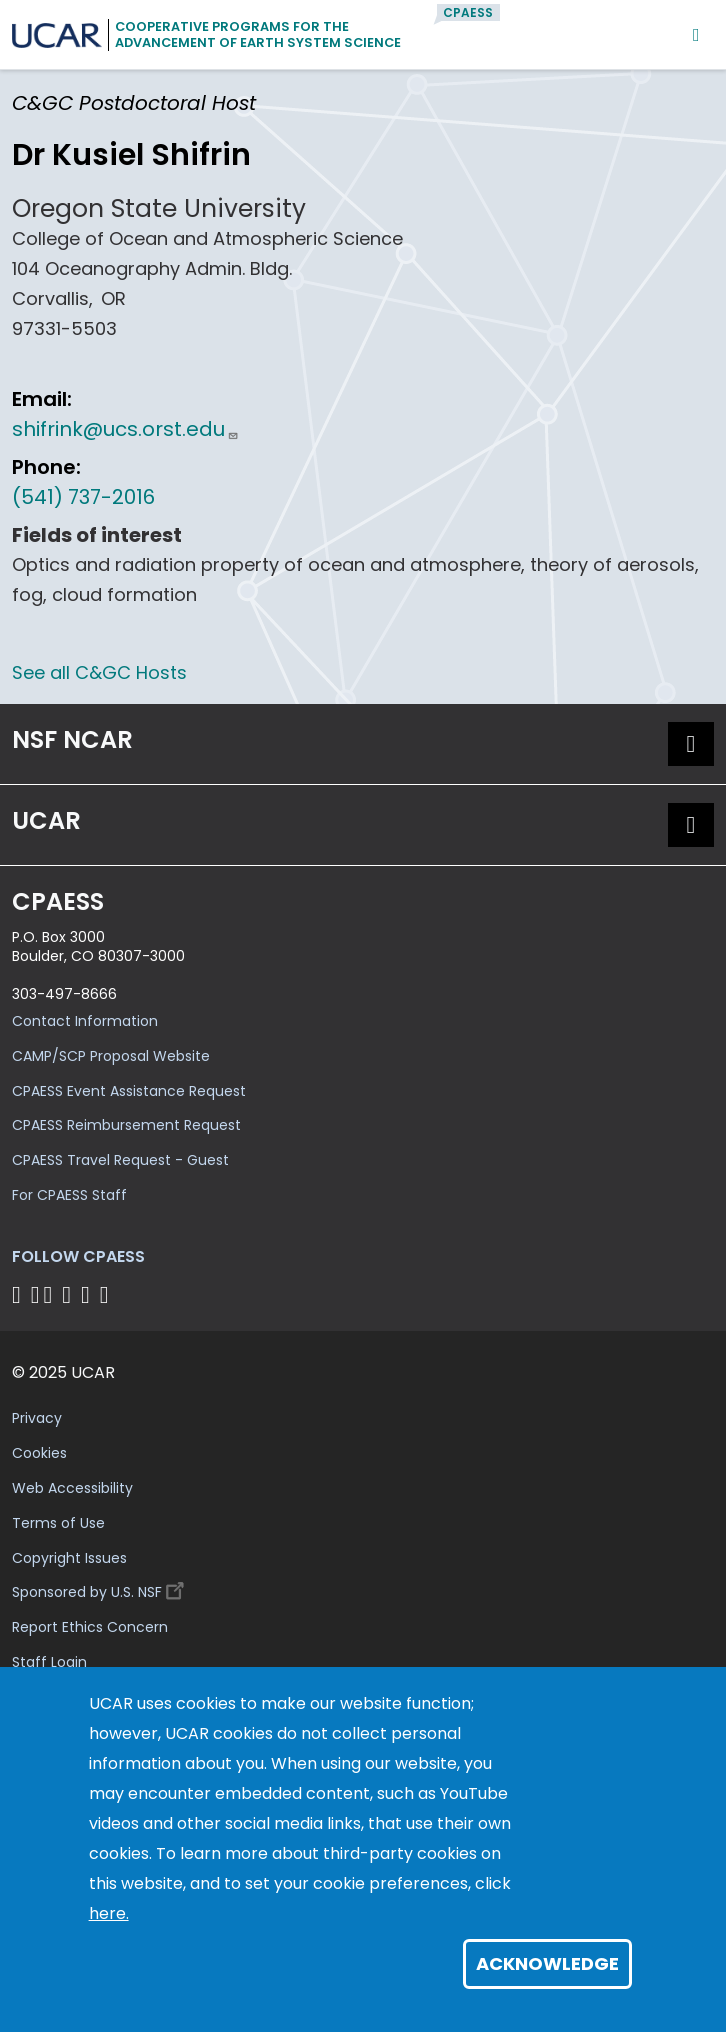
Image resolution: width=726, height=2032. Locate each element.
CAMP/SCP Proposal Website (111, 1056)
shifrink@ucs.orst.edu (125, 429)
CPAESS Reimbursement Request (126, 1125)
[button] (691, 744)
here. (109, 1913)
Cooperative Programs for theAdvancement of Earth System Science (258, 34)
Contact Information (85, 1021)
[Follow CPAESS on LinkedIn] (69, 1294)
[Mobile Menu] (696, 34)
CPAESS (468, 12)
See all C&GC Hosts (99, 672)
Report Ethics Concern (90, 1627)
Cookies (39, 1453)
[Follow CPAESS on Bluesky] (35, 1294)
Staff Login (49, 1662)
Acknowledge (547, 1963)
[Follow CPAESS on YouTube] (107, 1294)
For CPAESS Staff (69, 1195)
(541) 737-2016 (83, 497)
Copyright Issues (69, 1558)
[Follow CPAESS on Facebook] (19, 1294)
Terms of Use (58, 1523)
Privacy (37, 1418)
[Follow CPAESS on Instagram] (88, 1294)
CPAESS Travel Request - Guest (120, 1160)
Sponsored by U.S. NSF (101, 1587)
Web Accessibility (72, 1488)
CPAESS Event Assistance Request (129, 1091)
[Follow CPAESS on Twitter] (51, 1294)
